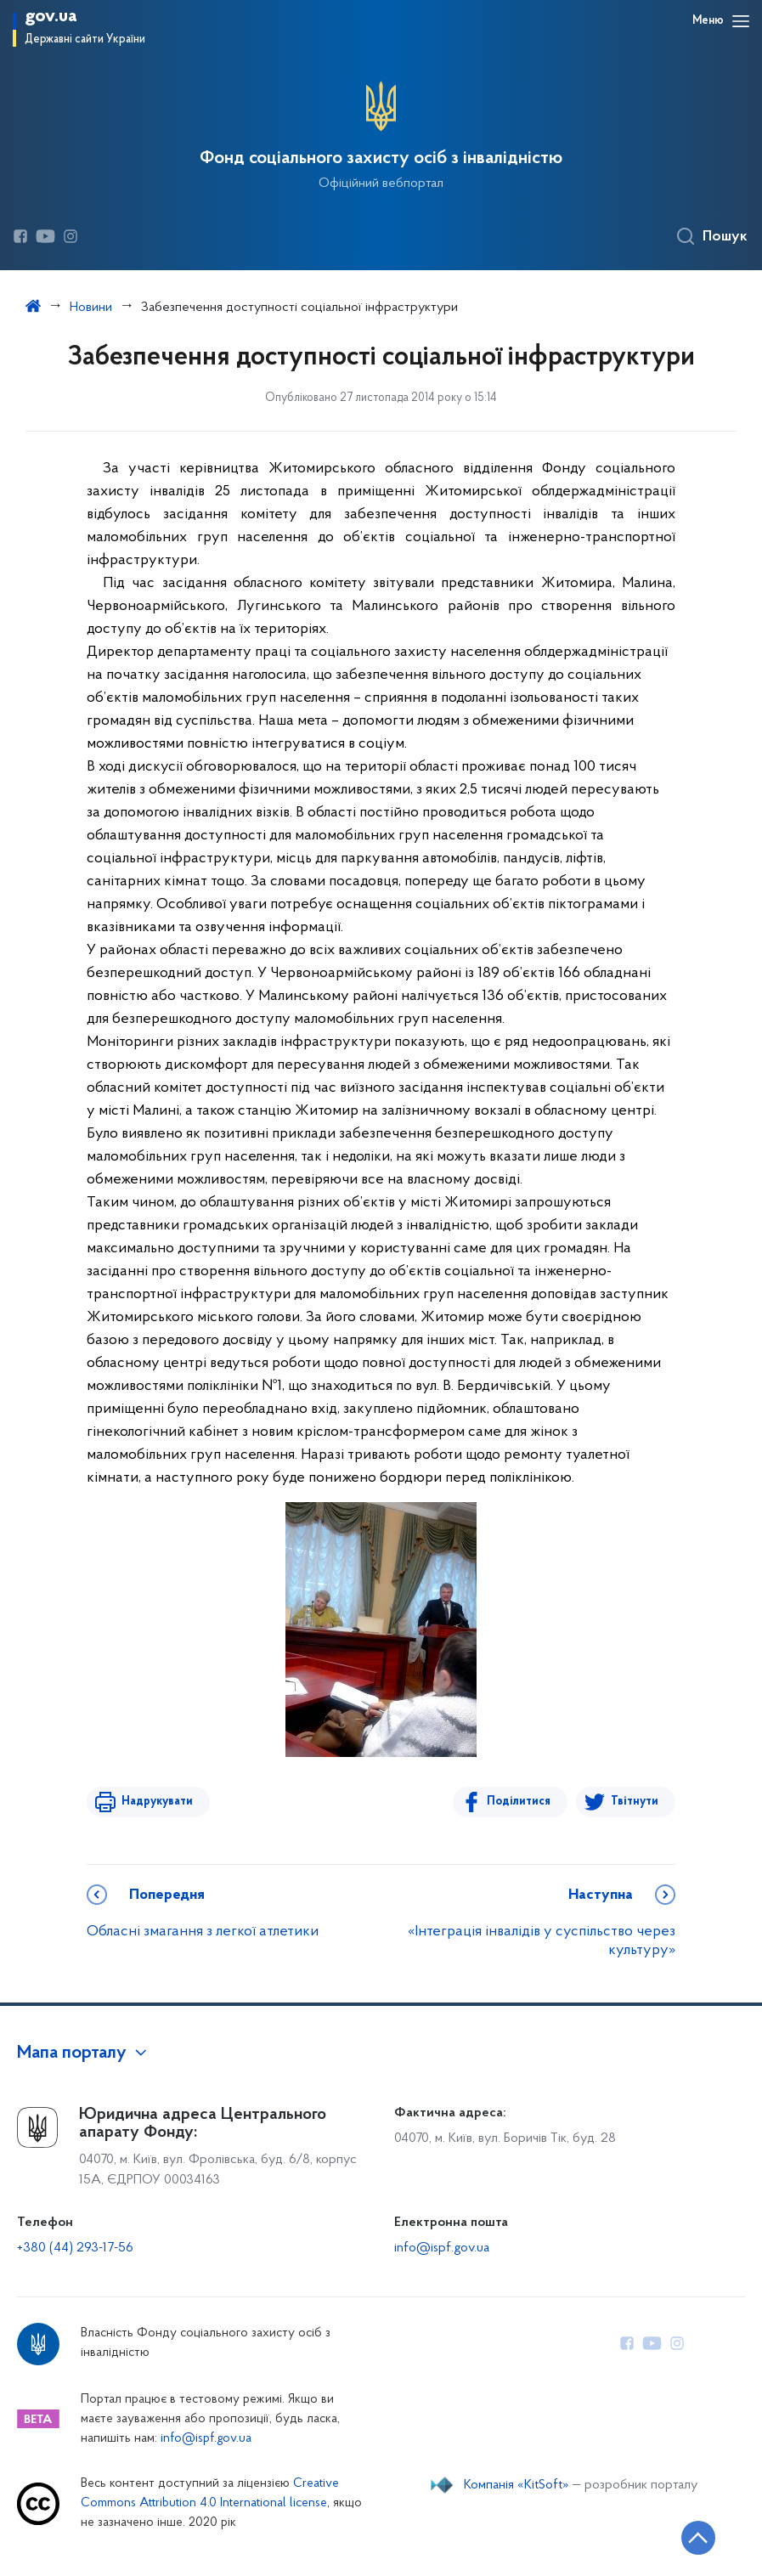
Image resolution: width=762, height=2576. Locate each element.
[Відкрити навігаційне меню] (740, 21)
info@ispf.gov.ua (441, 2248)
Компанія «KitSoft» (516, 2485)
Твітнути (634, 1801)
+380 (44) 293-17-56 (75, 2248)
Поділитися (519, 1801)
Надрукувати (156, 1801)
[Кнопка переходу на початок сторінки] (698, 2538)
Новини (91, 307)
